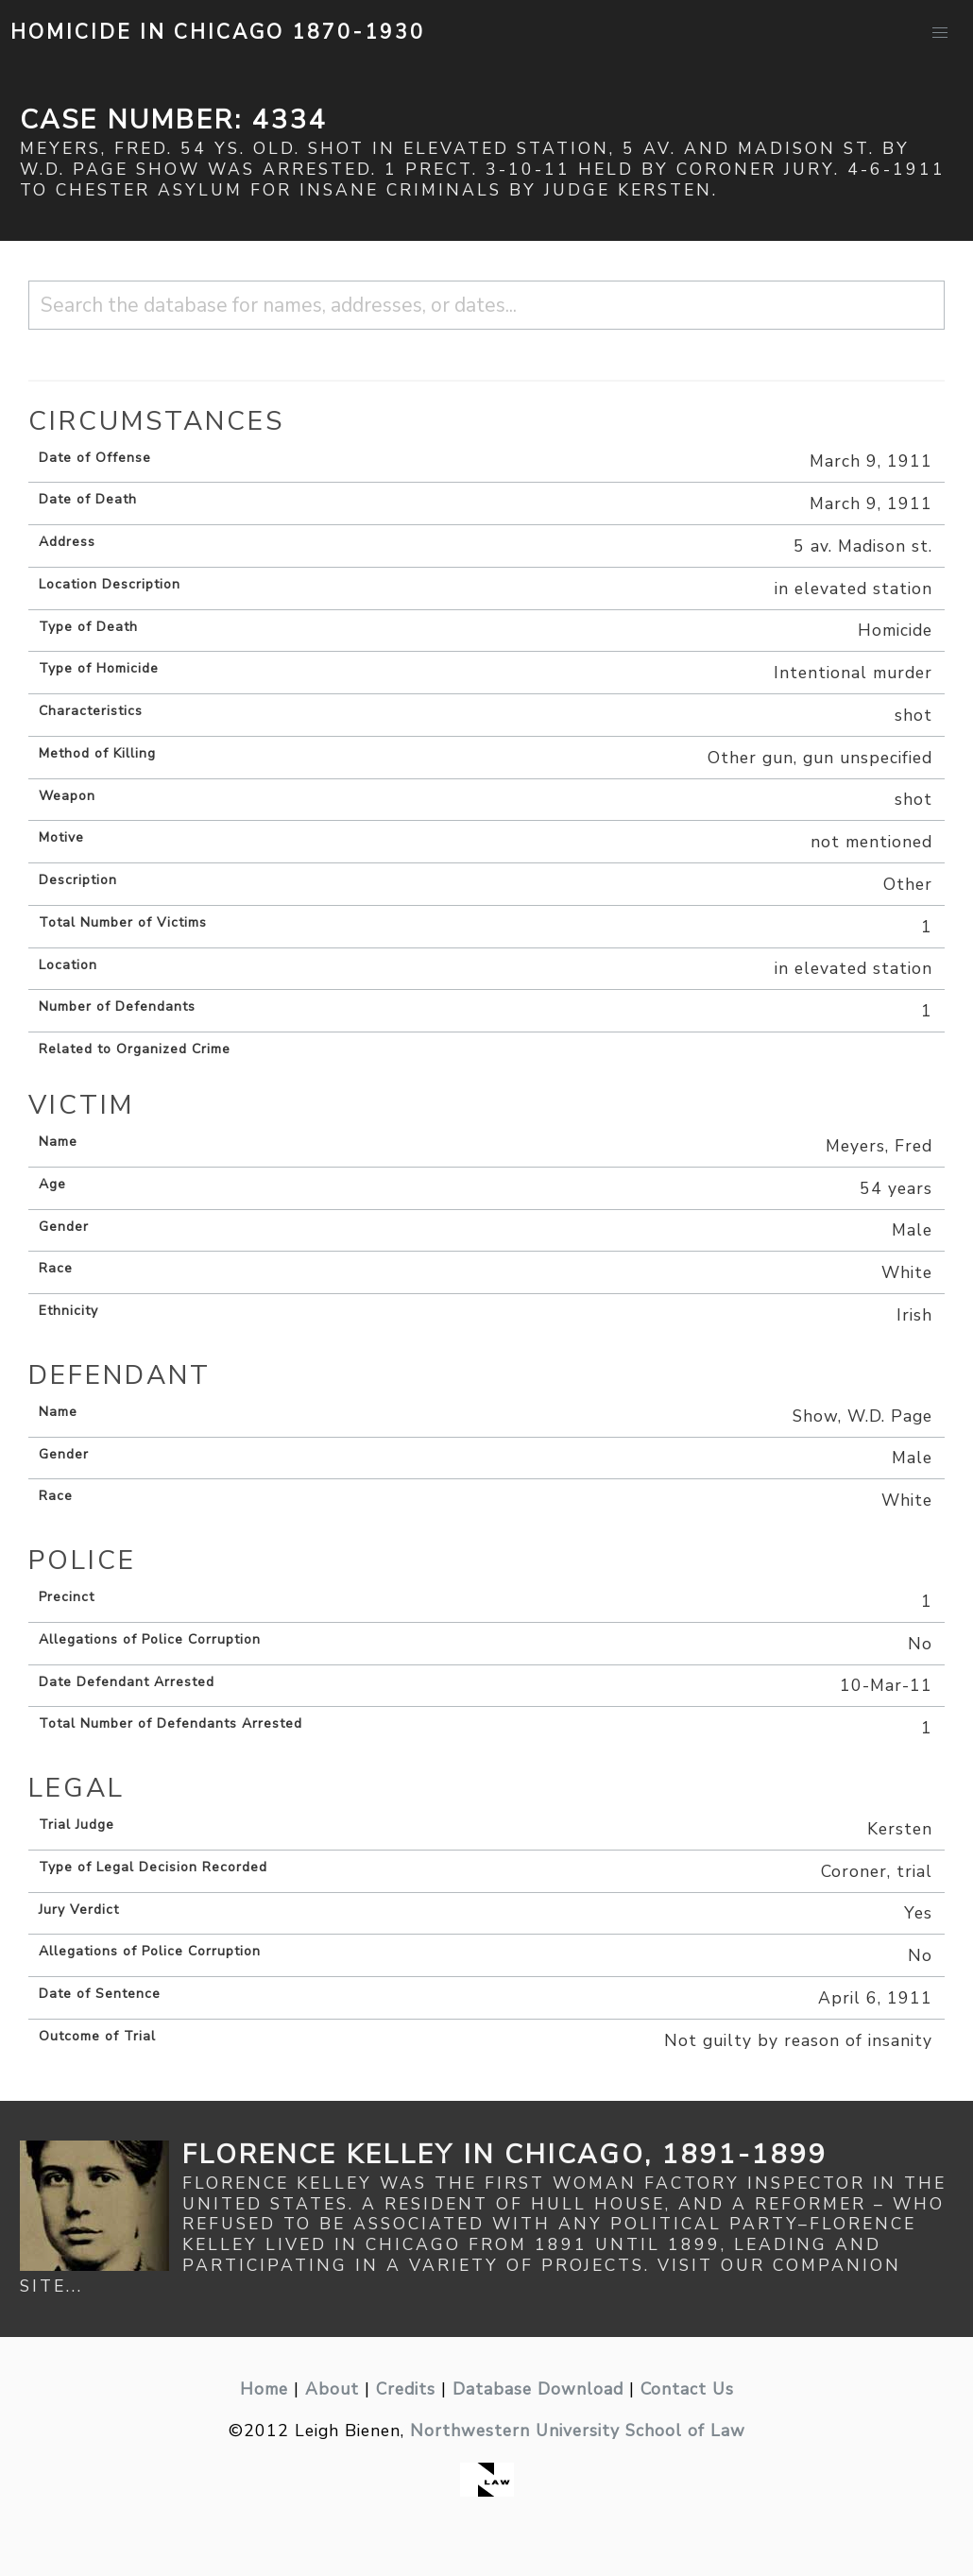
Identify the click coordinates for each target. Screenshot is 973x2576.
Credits (405, 2389)
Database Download (537, 2389)
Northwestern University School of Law (577, 2430)
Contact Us (687, 2389)
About (332, 2389)
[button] (940, 33)
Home (264, 2389)
